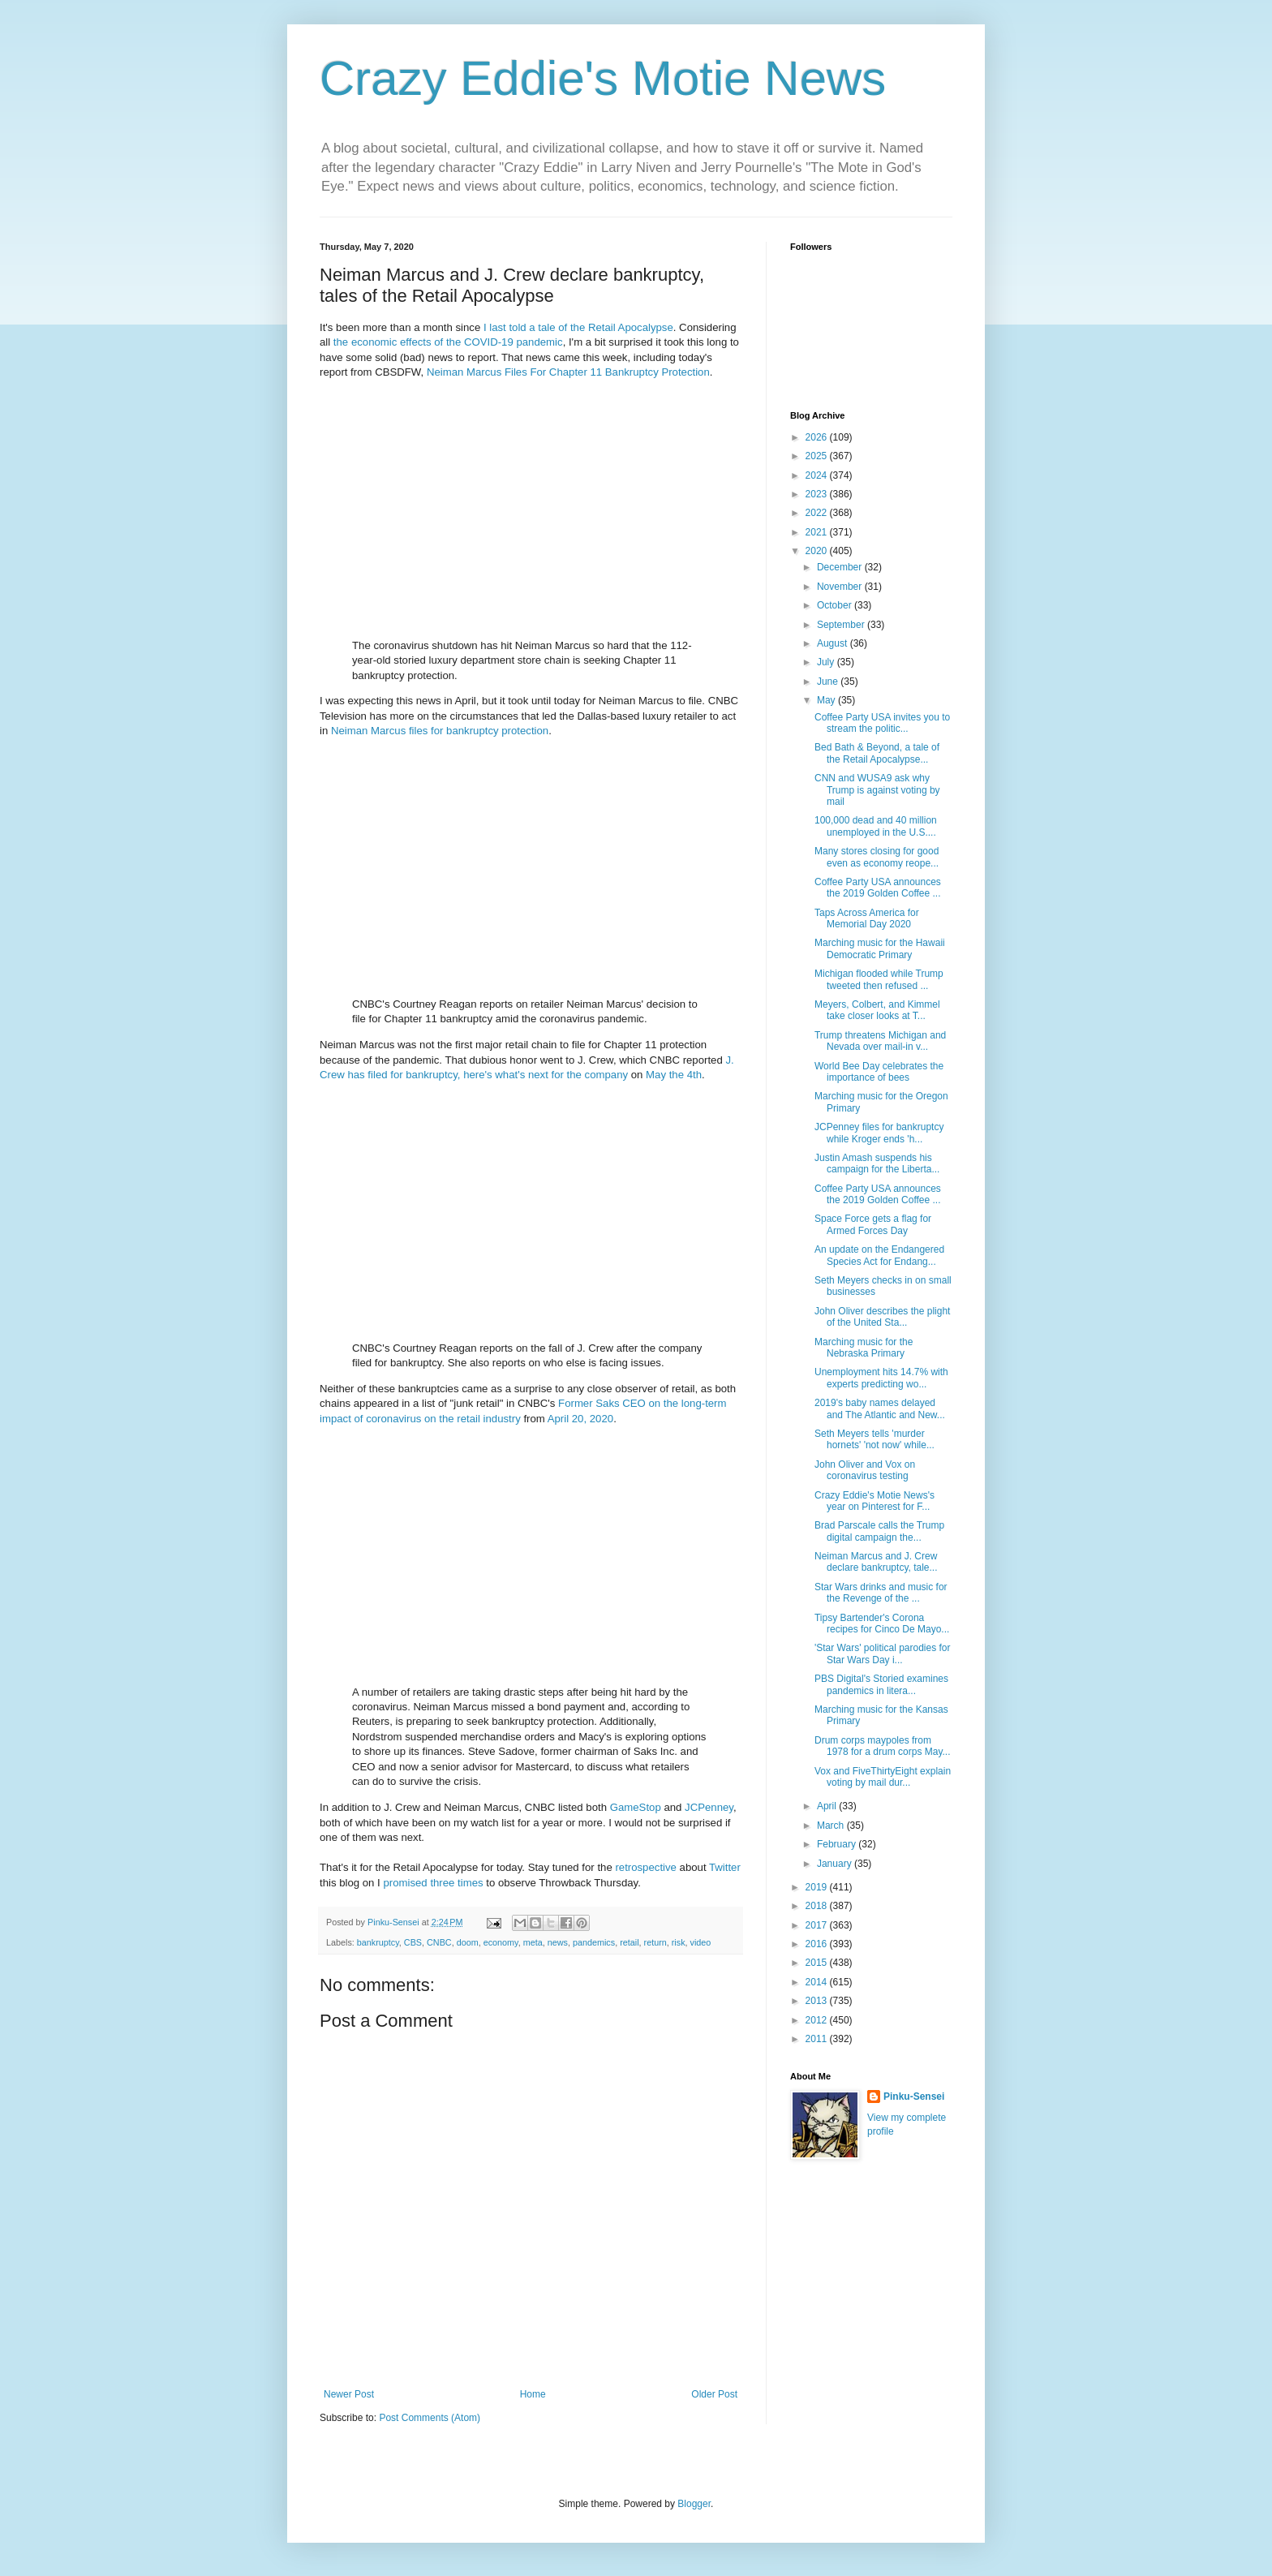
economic (374, 342)
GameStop (635, 1807)
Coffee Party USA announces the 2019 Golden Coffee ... (877, 887)
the (340, 342)
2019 (818, 1887)
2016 (818, 1944)
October (835, 605)
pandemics (594, 1942)
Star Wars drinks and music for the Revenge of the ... (881, 1592)
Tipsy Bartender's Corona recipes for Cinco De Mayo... (881, 1623)
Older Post (714, 2394)
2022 (818, 512)
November (841, 586)
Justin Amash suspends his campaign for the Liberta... (876, 1163)
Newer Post (349, 2394)
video (700, 1942)
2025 (818, 456)
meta (533, 1942)
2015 (818, 1962)
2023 (818, 494)
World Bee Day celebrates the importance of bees (878, 1071)
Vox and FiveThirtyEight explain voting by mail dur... (882, 1776)
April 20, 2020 (580, 1419)
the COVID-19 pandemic (504, 342)
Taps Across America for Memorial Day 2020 (866, 918)
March (832, 1825)
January (835, 1863)
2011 (818, 2039)
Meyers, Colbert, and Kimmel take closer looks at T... (877, 1010)
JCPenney (709, 1807)
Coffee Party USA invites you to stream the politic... (882, 723)
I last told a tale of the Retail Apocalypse (578, 327)
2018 (818, 1906)
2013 (818, 2000)
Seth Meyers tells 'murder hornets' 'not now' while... (874, 1439)
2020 (818, 551)
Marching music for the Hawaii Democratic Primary (879, 948)
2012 (818, 2020)
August (833, 643)
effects (416, 342)
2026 (818, 437)
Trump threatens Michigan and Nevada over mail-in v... (880, 1041)
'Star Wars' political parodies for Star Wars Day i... (882, 1653)
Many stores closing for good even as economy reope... (876, 856)
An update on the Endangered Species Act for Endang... (879, 1255)
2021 (818, 532)
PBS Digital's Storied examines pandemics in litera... (881, 1684)
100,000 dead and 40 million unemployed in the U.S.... (875, 826)
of (438, 342)
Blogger (694, 2503)
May (827, 700)
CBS (413, 1942)
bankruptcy (378, 1942)
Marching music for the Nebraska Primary (863, 1347)
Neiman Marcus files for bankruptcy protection (439, 731)
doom (468, 1942)
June (828, 681)
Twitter (725, 1867)
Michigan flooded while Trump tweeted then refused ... (878, 979)
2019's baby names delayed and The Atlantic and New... (879, 1408)
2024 (818, 475)
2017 (818, 1925)
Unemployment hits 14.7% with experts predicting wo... (881, 1377)
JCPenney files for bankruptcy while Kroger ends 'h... (878, 1132)
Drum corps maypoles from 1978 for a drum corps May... (882, 1746)
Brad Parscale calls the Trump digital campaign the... (879, 1531)
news (558, 1942)
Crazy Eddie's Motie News (603, 78)
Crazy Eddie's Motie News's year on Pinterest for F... (874, 1501)
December (841, 567)
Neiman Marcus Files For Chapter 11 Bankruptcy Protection (568, 372)
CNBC (439, 1942)
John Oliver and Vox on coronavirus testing (864, 1470)
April (828, 1806)
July (827, 662)
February (837, 1844)
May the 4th (674, 1075)
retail (629, 1942)
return (655, 1942)
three (442, 1883)
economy (500, 1942)
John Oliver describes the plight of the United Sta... (882, 1316)
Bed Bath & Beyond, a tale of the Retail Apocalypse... (876, 753)
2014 (818, 1982)
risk (678, 1942)
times (470, 1883)
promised (405, 1883)
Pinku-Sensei (913, 2096)
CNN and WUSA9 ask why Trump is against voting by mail (877, 789)
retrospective (646, 1867)
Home (533, 2394)
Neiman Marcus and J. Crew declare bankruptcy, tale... (876, 1561)
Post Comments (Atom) (429, 2417)
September (842, 624)
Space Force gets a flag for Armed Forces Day (872, 1224)
